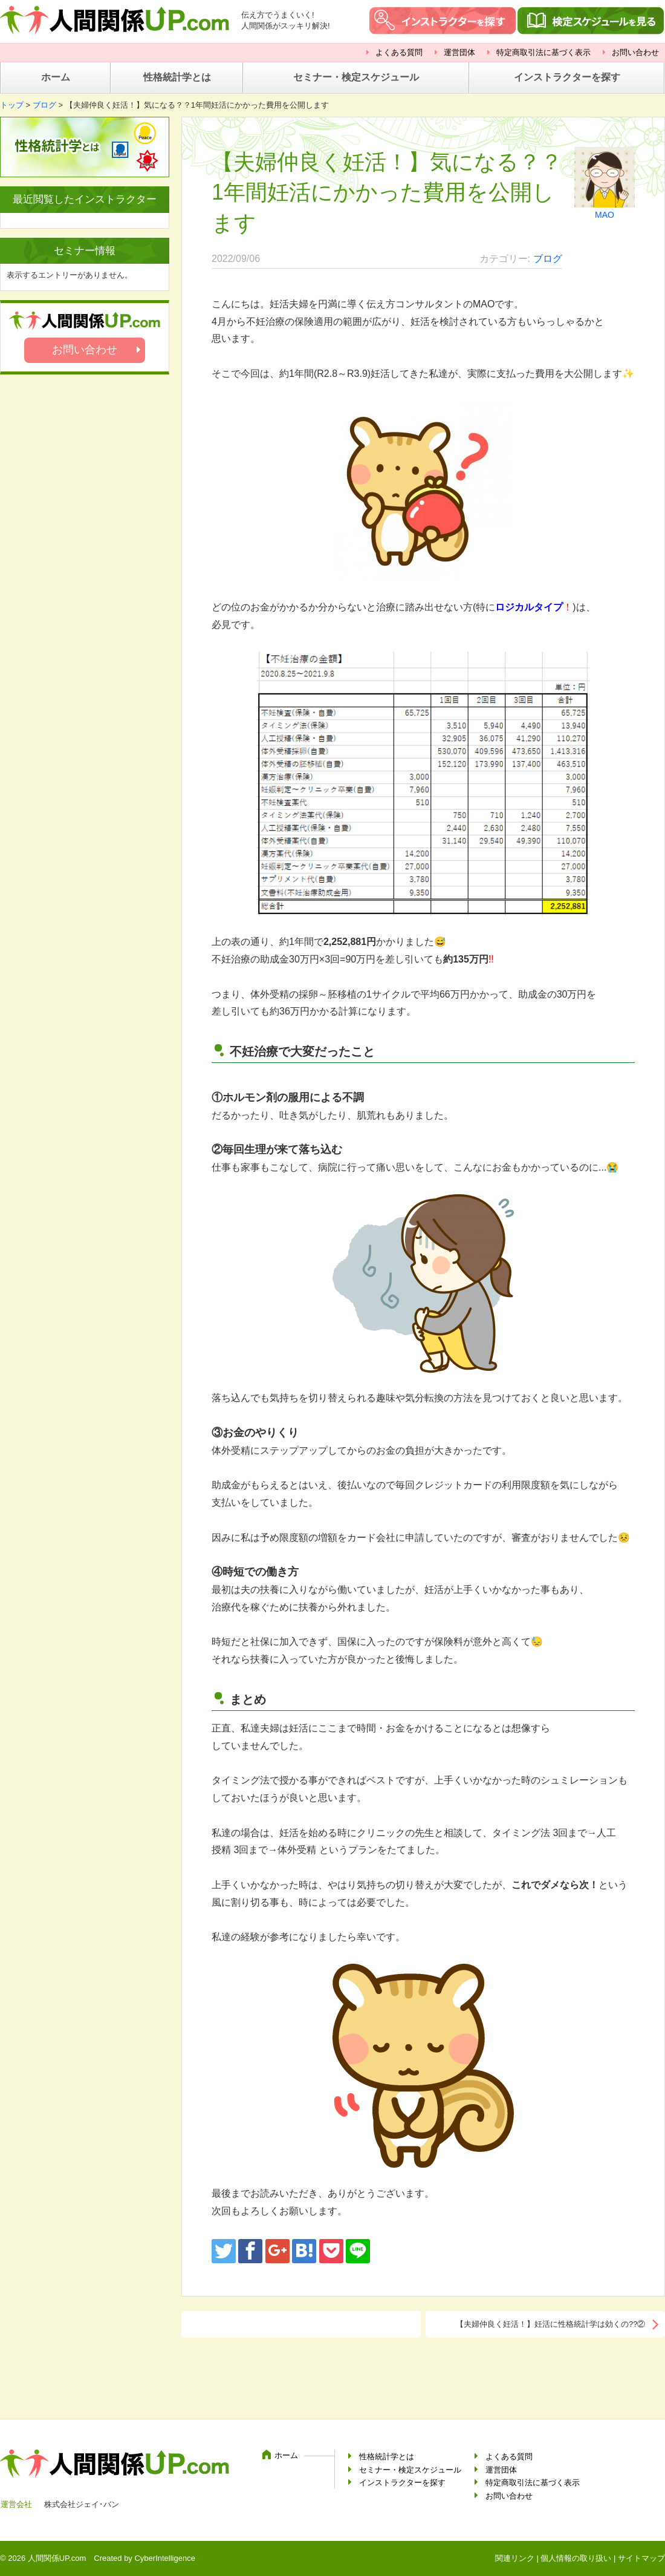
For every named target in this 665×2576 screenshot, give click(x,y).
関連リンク (514, 2558)
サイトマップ (641, 2558)
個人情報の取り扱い (575, 2558)
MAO (604, 215)
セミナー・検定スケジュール (356, 77)
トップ (12, 105)
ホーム (55, 77)
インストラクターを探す (567, 77)
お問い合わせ (635, 52)
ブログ (44, 105)
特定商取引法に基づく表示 (543, 52)
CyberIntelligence (164, 2558)
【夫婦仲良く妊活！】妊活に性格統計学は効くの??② (550, 2324)
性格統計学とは (177, 77)
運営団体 (459, 52)
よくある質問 (399, 52)
